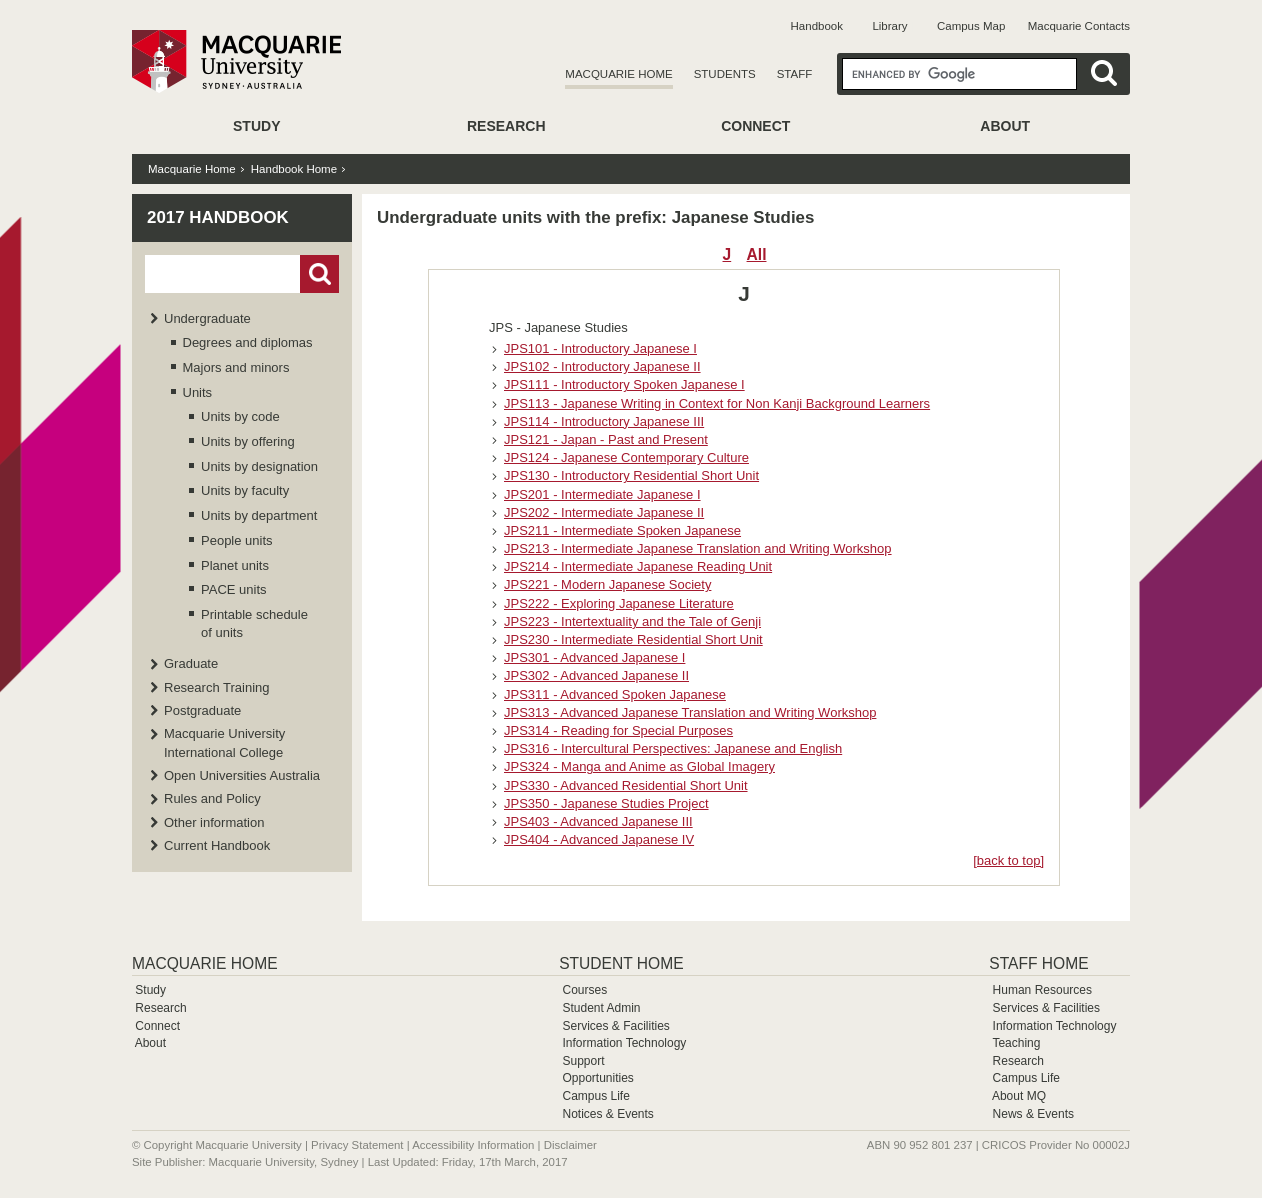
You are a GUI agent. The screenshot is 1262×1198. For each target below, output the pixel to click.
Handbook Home (294, 169)
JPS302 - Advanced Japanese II (596, 675)
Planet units (235, 565)
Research (506, 126)
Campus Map (971, 26)
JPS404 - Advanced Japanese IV (599, 839)
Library (889, 26)
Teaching (1016, 1043)
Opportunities (597, 1078)
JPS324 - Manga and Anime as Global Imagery (639, 766)
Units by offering (248, 441)
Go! (319, 274)
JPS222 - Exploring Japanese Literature (619, 603)
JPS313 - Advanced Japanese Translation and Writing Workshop (690, 712)
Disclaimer (570, 1145)
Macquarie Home (618, 74)
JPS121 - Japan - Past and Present (606, 439)
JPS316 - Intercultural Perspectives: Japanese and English (673, 748)
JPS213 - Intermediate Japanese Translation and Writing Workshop (698, 548)
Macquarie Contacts (1079, 26)
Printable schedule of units (254, 623)
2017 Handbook (218, 217)
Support (583, 1061)
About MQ (1019, 1096)
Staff (795, 74)
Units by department (259, 515)
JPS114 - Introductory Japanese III (604, 421)
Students (725, 74)
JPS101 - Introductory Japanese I (600, 348)
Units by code (240, 416)
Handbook (817, 26)
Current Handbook (217, 845)
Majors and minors (236, 367)
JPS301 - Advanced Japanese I (594, 657)
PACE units (234, 589)
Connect (755, 126)
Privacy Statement (357, 1145)
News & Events (1033, 1114)
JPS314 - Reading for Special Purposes (618, 730)
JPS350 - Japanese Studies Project (606, 803)
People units (237, 540)
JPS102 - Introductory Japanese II (602, 366)
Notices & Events (607, 1114)
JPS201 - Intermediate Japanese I (602, 494)
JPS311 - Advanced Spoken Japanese (615, 694)
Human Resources (1042, 990)
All (757, 254)
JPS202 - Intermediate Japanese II (604, 512)
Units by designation (259, 466)
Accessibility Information (473, 1145)
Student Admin (601, 1008)
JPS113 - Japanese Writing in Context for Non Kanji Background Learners (717, 403)
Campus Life (595, 1096)
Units (198, 392)
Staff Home (1038, 963)
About (1005, 126)
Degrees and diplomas (248, 342)
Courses (584, 990)
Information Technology (624, 1043)
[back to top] (1008, 860)
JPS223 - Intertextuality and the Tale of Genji (632, 621)
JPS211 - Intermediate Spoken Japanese (622, 530)
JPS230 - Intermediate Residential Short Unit (633, 639)
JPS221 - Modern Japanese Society (607, 584)
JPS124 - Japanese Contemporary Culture (626, 457)
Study (256, 126)
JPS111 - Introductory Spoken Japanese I (624, 384)
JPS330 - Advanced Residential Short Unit (626, 785)
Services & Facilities (615, 1026)
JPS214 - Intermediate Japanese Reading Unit (638, 566)
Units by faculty (245, 490)
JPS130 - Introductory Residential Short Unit (631, 475)
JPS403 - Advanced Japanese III (598, 821)
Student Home (621, 963)
